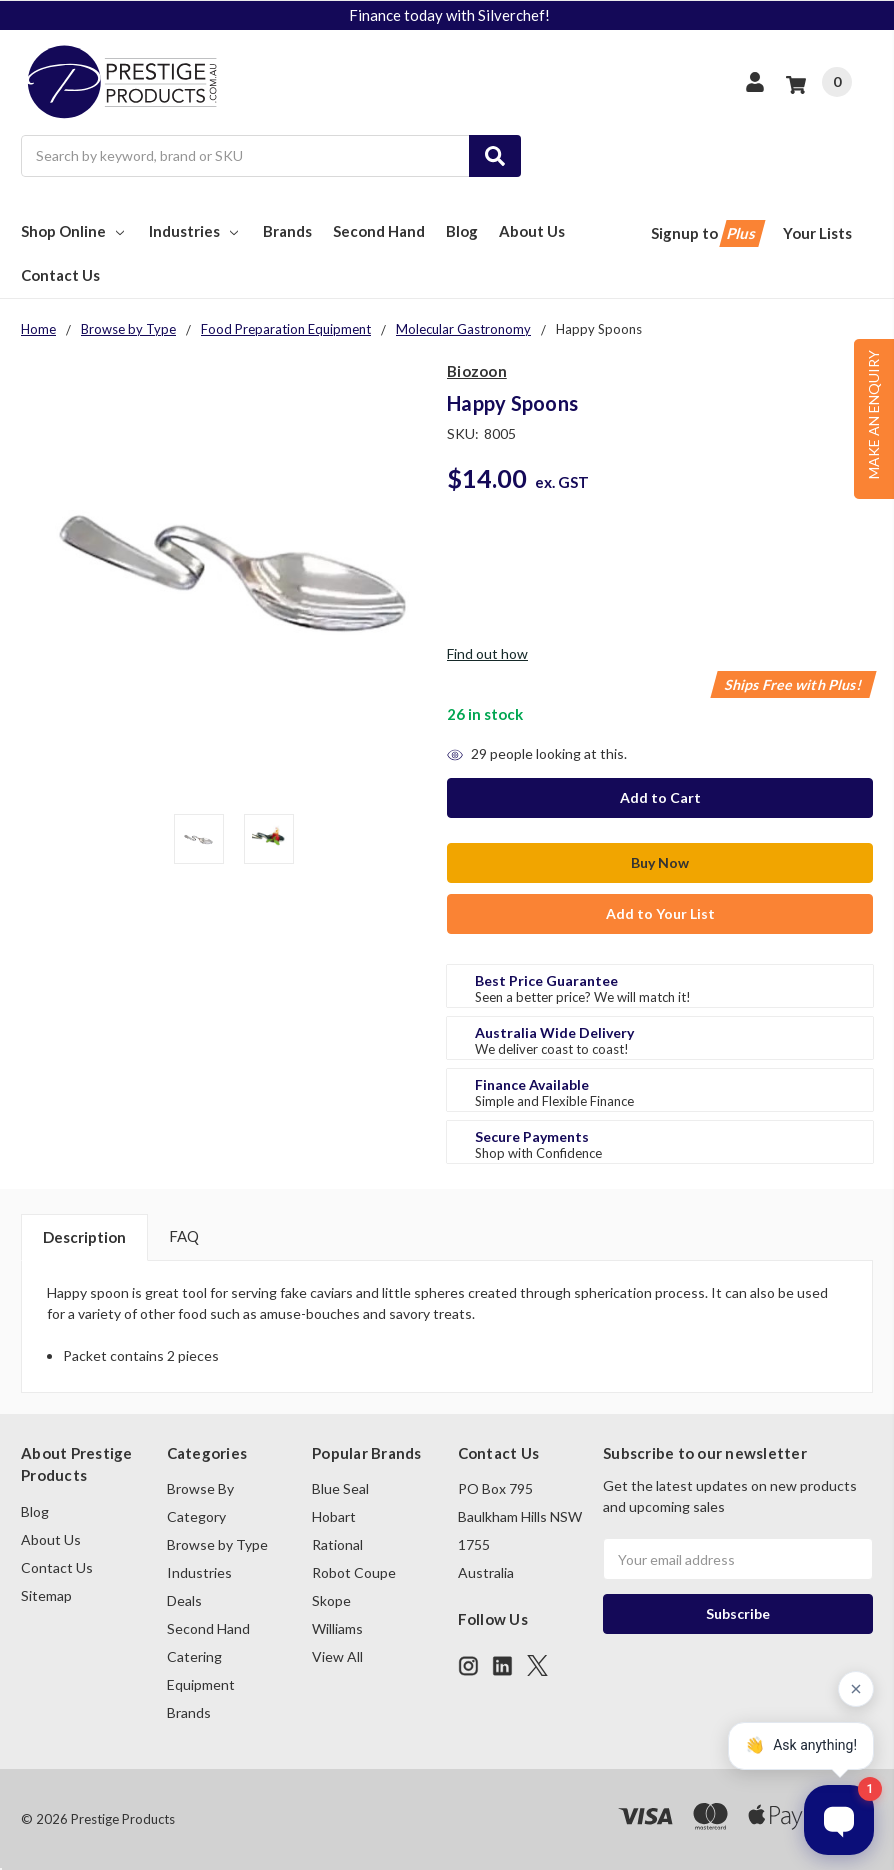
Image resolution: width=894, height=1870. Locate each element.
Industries (195, 231)
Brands (287, 231)
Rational (337, 1544)
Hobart (334, 1516)
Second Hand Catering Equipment (208, 1656)
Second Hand (379, 231)
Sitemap (46, 1595)
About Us (532, 231)
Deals (184, 1600)
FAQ (184, 1236)
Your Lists (817, 233)
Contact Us (60, 275)
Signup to (706, 233)
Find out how (487, 653)
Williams (337, 1628)
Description (84, 1237)
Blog (462, 231)
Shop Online (74, 231)
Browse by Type (217, 1544)
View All (337, 1656)
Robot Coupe (354, 1572)
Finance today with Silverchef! (449, 15)
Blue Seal (340, 1488)
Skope (331, 1600)
